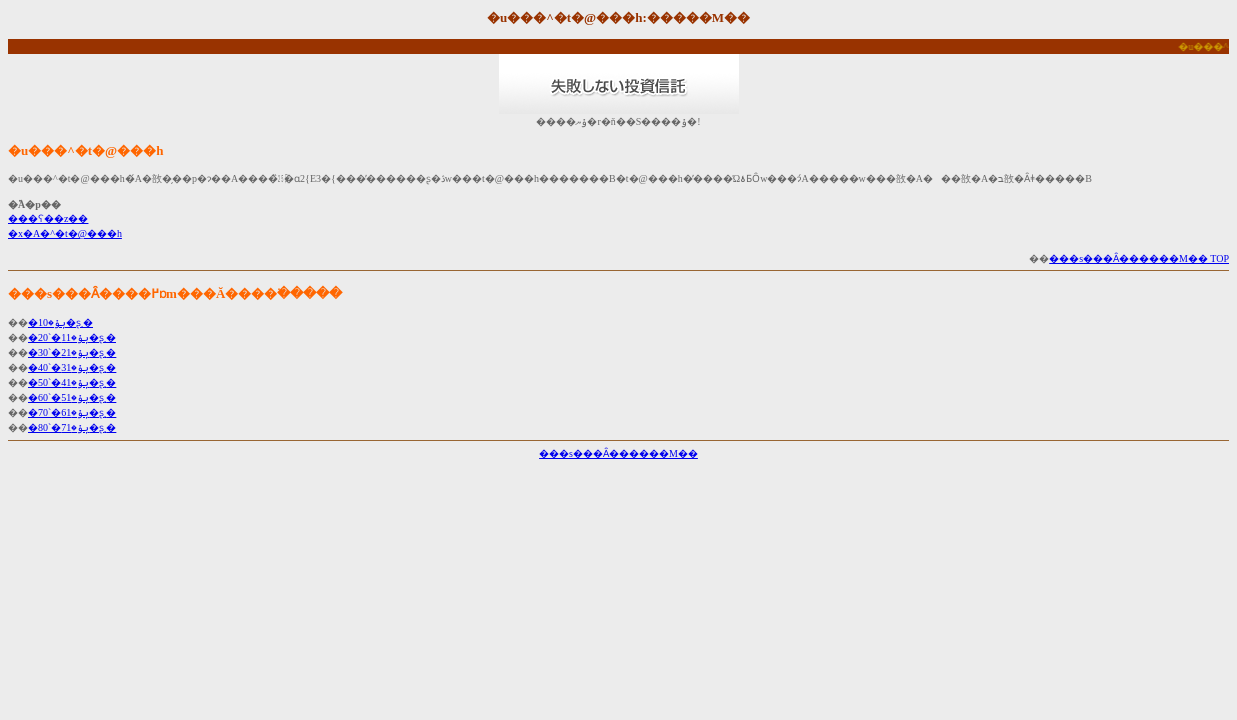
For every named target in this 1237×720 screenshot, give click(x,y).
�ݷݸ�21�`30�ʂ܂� (72, 352)
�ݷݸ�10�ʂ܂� (60, 322)
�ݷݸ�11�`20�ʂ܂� (72, 337)
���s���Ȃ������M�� (618, 453)
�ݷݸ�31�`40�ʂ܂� (72, 367)
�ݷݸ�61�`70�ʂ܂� (72, 412)
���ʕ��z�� (48, 218)
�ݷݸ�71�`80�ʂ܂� (72, 427)
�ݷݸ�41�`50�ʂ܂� (72, 382)
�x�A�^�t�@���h (65, 233)
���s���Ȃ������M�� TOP (1139, 258)
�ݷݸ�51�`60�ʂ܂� (72, 397)
